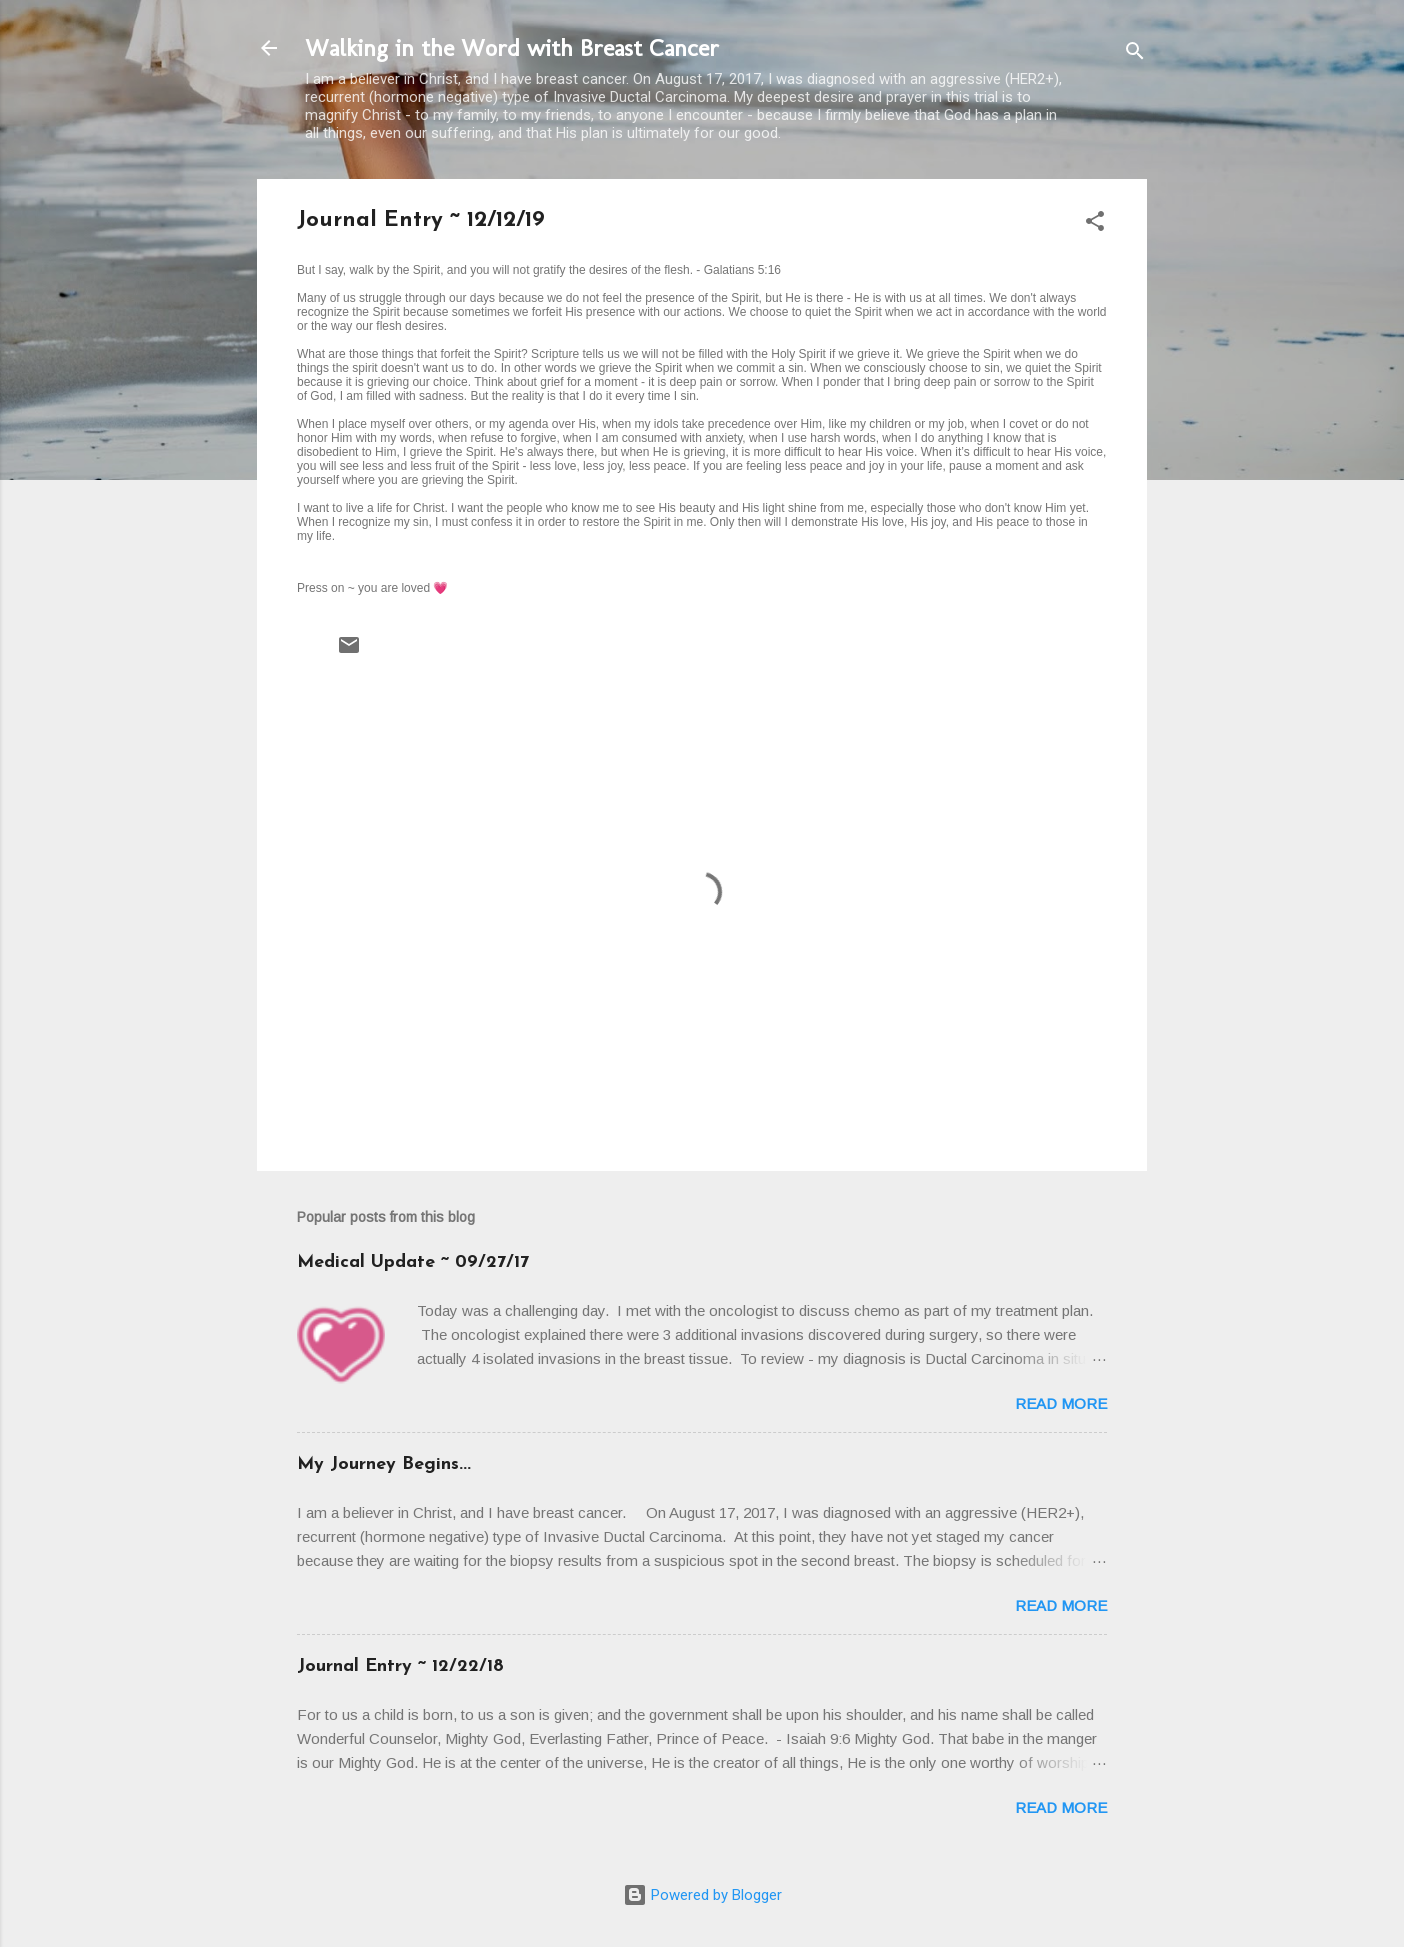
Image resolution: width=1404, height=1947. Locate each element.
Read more (1061, 1403)
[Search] (1135, 54)
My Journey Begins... (384, 1464)
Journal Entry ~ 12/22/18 (400, 1666)
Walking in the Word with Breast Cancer (512, 47)
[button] (1095, 224)
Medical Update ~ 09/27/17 (413, 1262)
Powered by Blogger (702, 1895)
